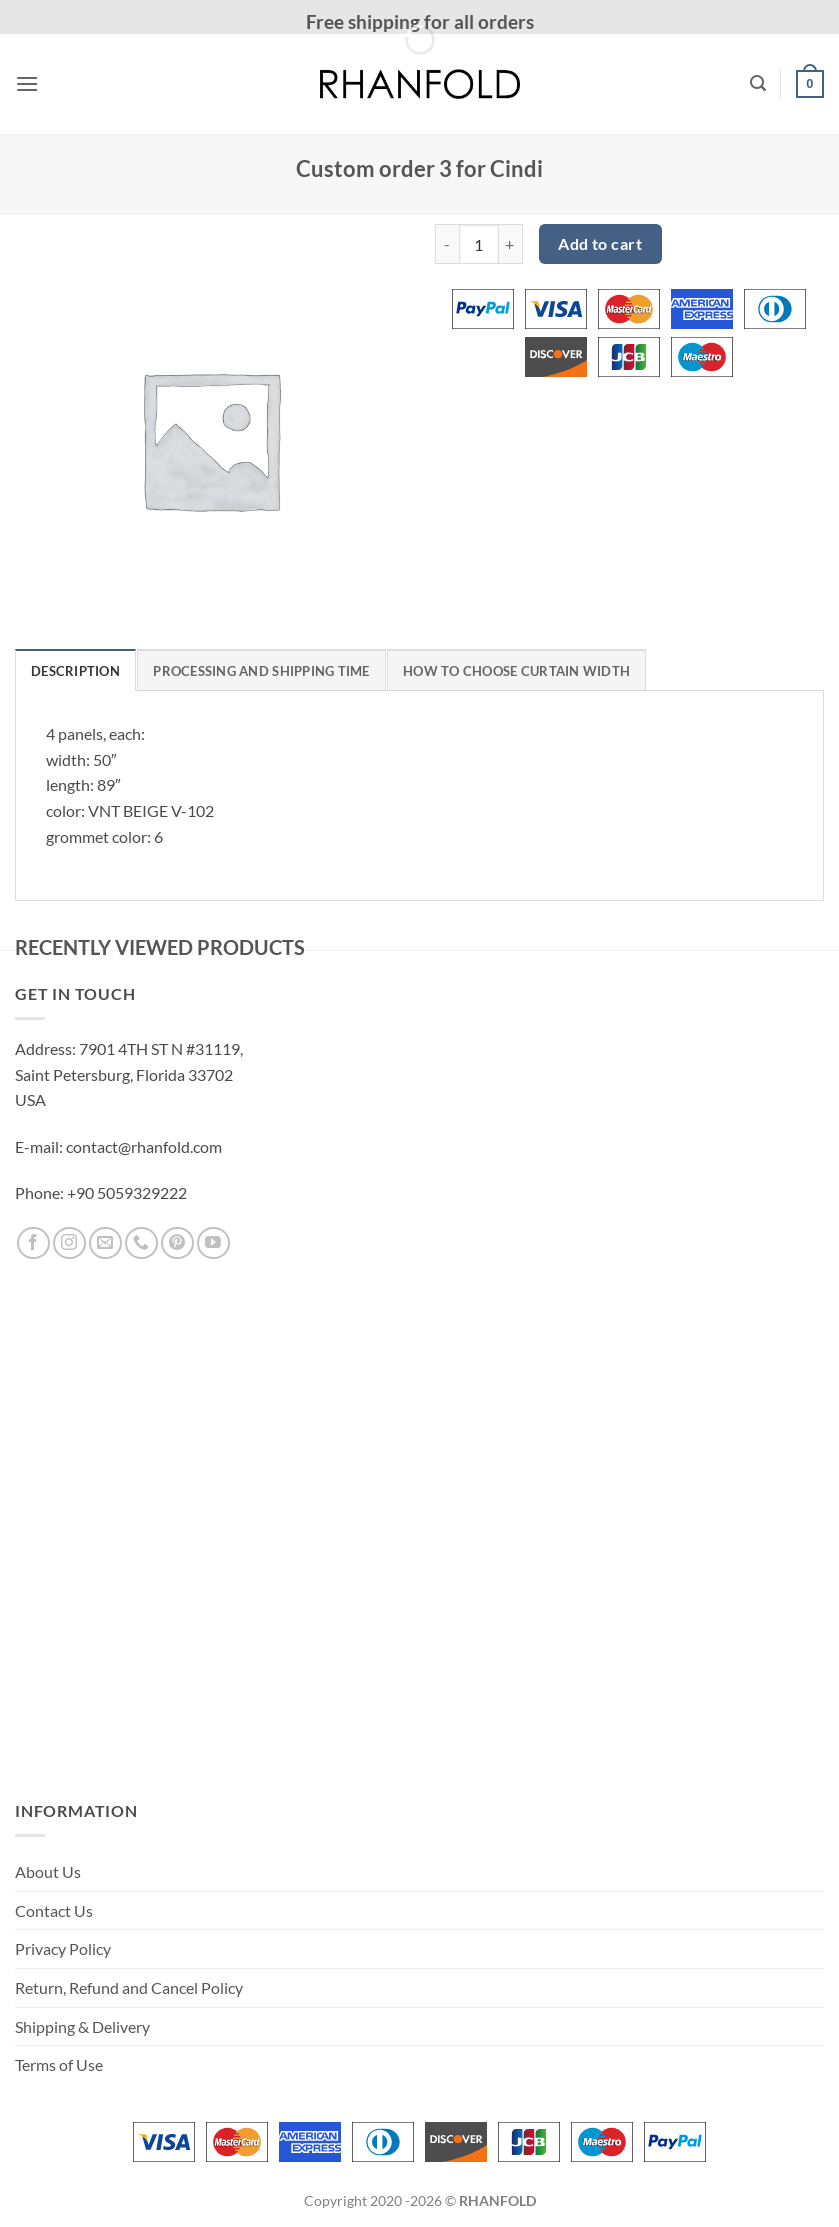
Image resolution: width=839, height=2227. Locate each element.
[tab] (75, 670)
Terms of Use (59, 2064)
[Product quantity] (479, 244)
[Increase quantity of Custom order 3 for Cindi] (511, 244)
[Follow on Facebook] (33, 1243)
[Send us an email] (105, 1243)
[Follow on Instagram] (69, 1243)
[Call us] (141, 1243)
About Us (48, 1871)
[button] (27, 83)
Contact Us (54, 1910)
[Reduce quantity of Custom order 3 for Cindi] (447, 244)
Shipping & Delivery (82, 2026)
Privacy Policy (63, 1948)
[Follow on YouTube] (213, 1243)
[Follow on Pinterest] (177, 1243)
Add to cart (600, 244)
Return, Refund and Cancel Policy (129, 1987)
